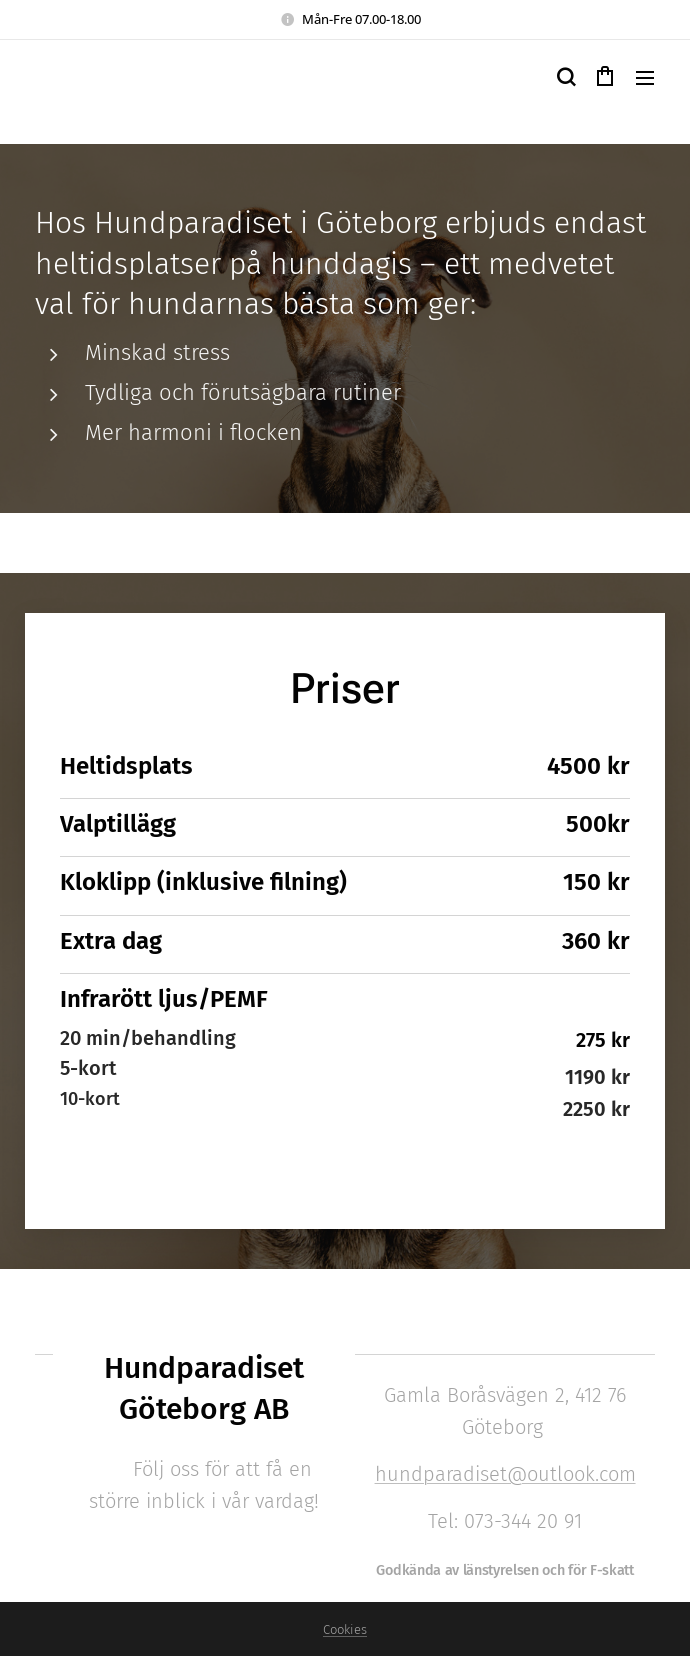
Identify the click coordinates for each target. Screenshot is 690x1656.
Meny (645, 78)
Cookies (345, 1629)
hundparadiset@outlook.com (504, 1474)
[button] (565, 77)
